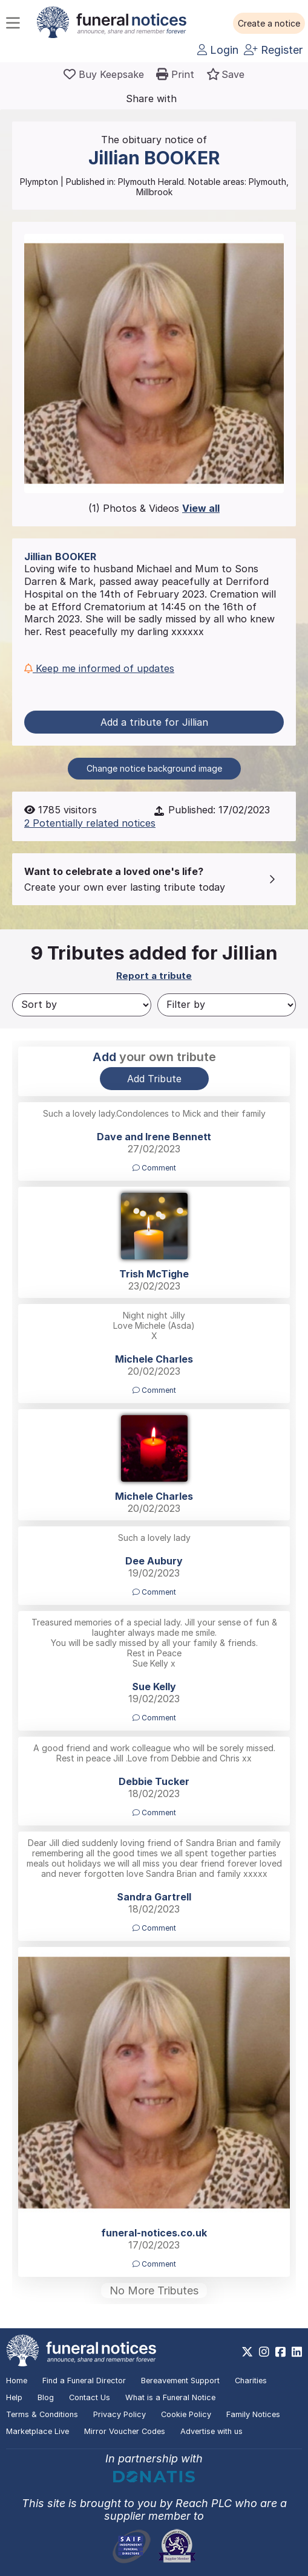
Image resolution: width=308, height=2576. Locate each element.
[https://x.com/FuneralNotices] (247, 2352)
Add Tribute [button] (154, 1079)
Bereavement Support (180, 2380)
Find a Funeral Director (84, 2380)
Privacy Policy (119, 2414)
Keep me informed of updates (99, 668)
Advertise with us (211, 2431)
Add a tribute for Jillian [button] (154, 722)
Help (14, 2397)
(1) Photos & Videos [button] (154, 508)
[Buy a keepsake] (104, 74)
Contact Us (89, 2397)
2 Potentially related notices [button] (90, 823)
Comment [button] (154, 1167)
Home (16, 2380)
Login (217, 50)
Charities (251, 2380)
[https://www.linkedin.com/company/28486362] (297, 2352)
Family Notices (253, 2414)
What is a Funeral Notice (170, 2397)
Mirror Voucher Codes (124, 2431)
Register (273, 50)
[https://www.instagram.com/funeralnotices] (264, 2352)
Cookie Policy (186, 2414)
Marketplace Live (37, 2431)
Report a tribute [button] (154, 975)
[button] (269, 23)
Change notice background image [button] (154, 768)
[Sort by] (81, 1004)
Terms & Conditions (42, 2414)
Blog (46, 2397)
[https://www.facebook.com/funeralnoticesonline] (280, 2352)
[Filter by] (227, 1004)
